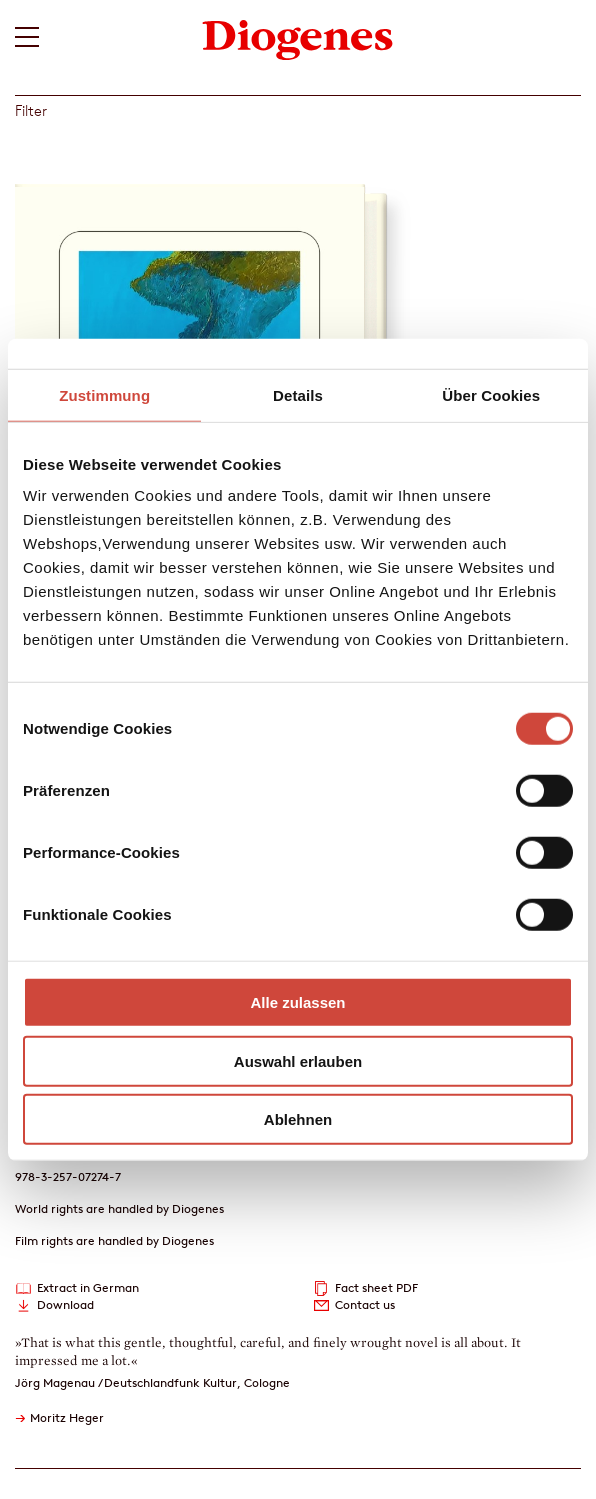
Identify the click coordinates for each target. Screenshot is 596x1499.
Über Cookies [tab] (491, 394)
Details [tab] (298, 394)
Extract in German (88, 1287)
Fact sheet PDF (376, 1287)
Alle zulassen (297, 1002)
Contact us (365, 1304)
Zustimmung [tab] (104, 394)
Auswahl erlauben (298, 1060)
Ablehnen (298, 1119)
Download (65, 1304)
